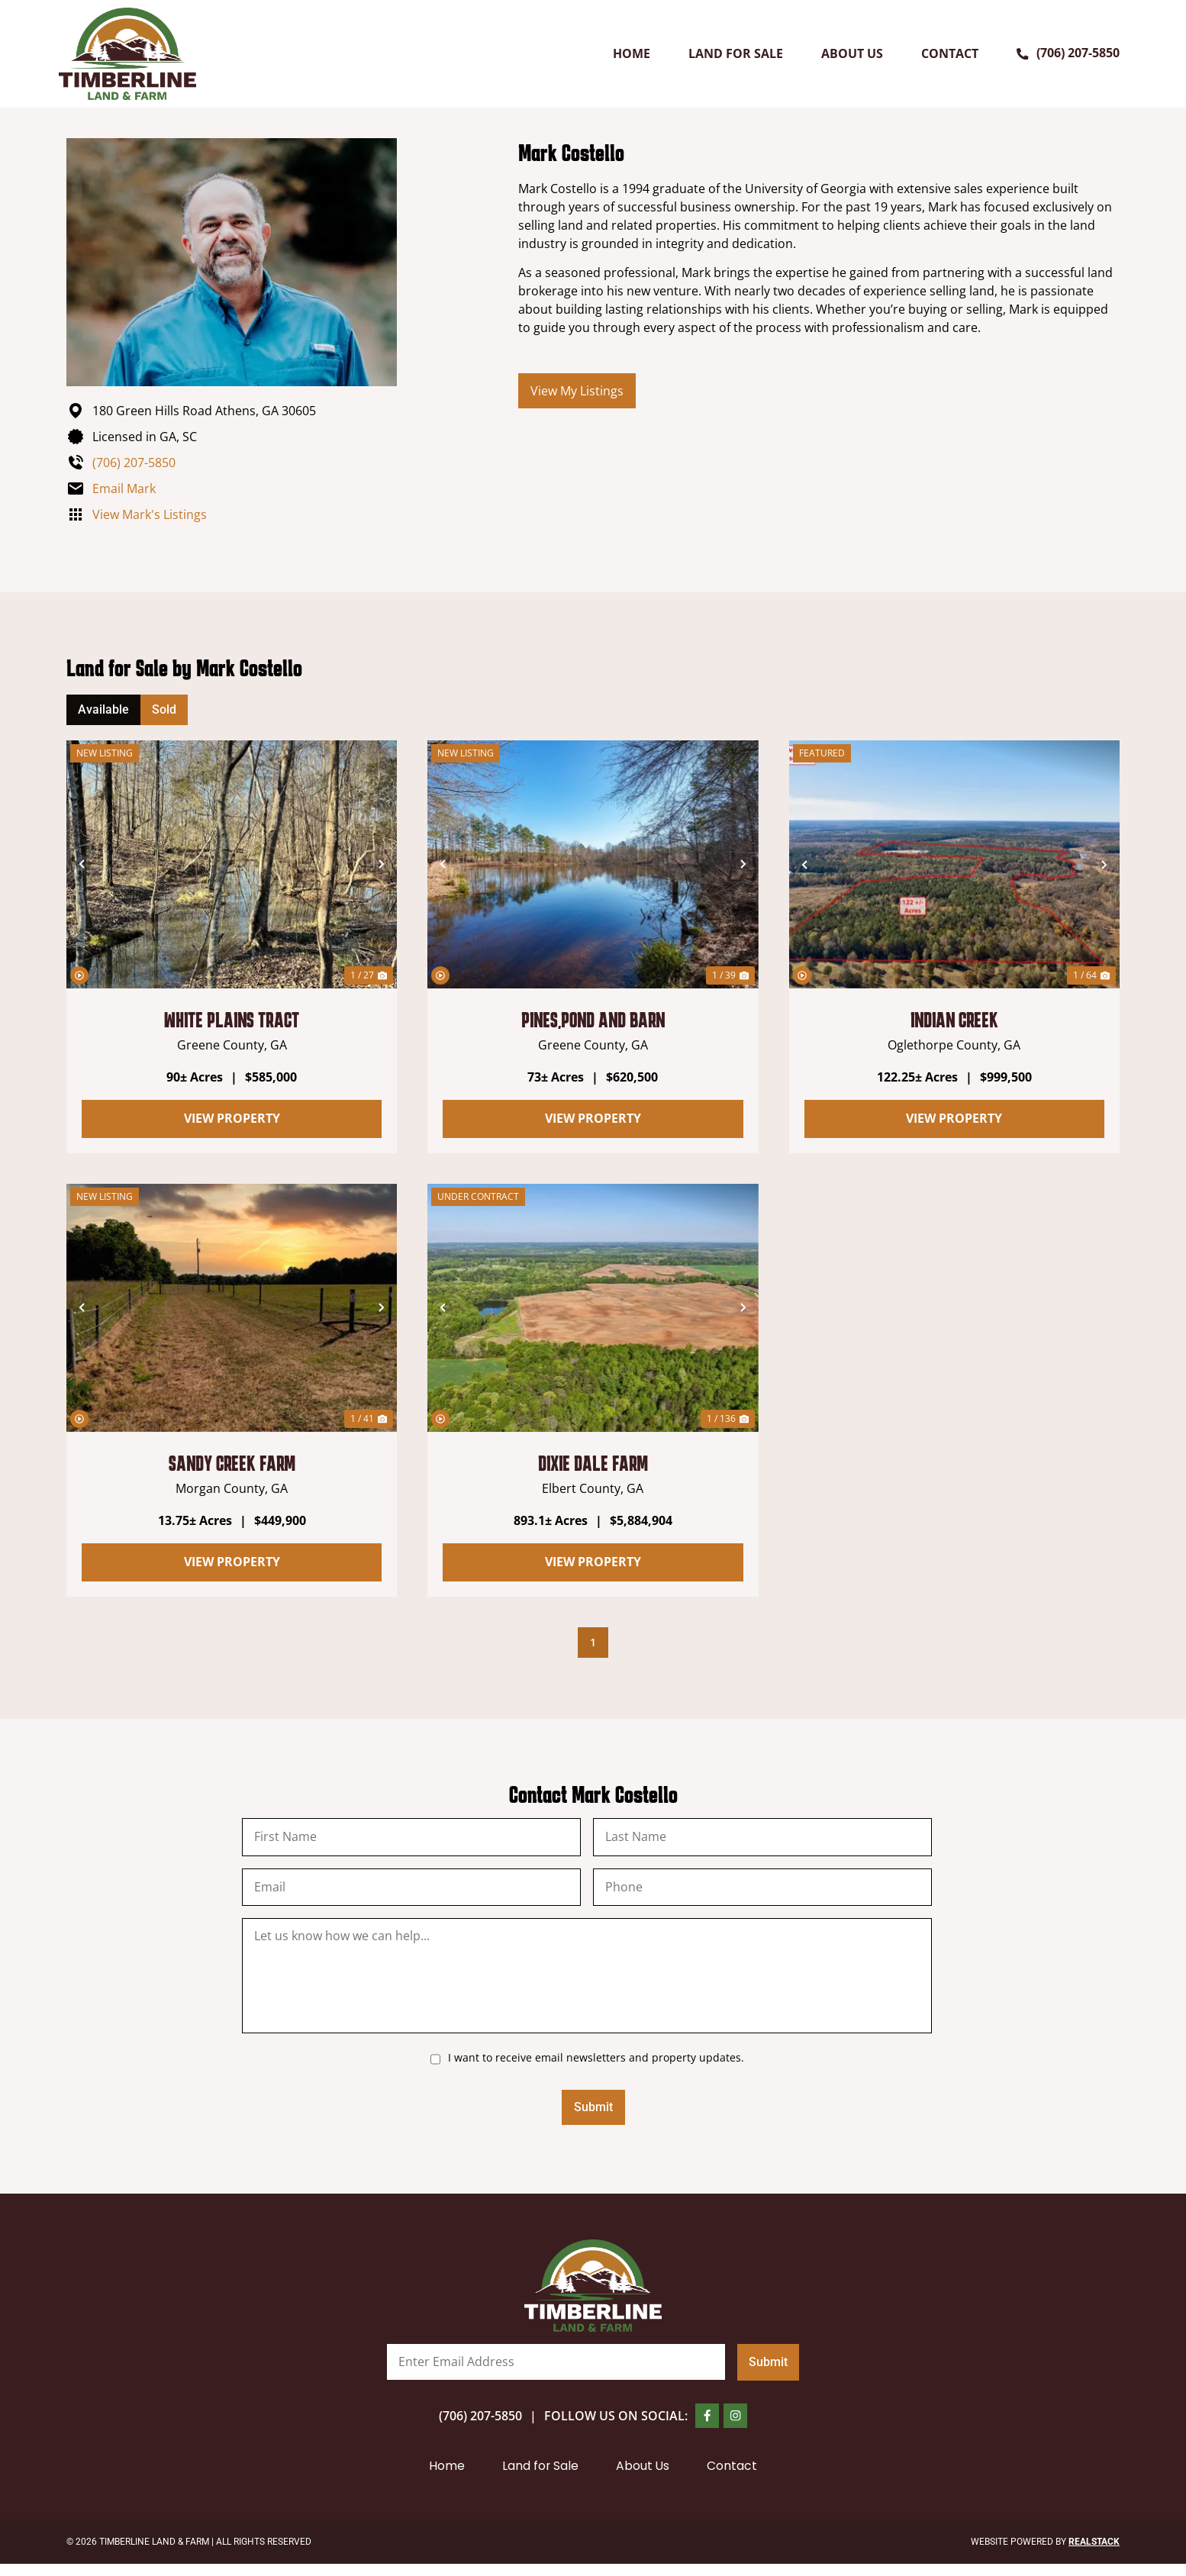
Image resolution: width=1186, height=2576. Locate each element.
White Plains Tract (231, 1019)
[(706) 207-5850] (1023, 53)
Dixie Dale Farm (593, 1463)
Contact (949, 53)
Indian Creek (954, 1019)
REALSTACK (1094, 2554)
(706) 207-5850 (1078, 52)
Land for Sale (735, 53)
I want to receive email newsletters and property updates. (596, 2065)
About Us (852, 53)
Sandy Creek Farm (232, 1463)
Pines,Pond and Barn (593, 1019)
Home (631, 53)
